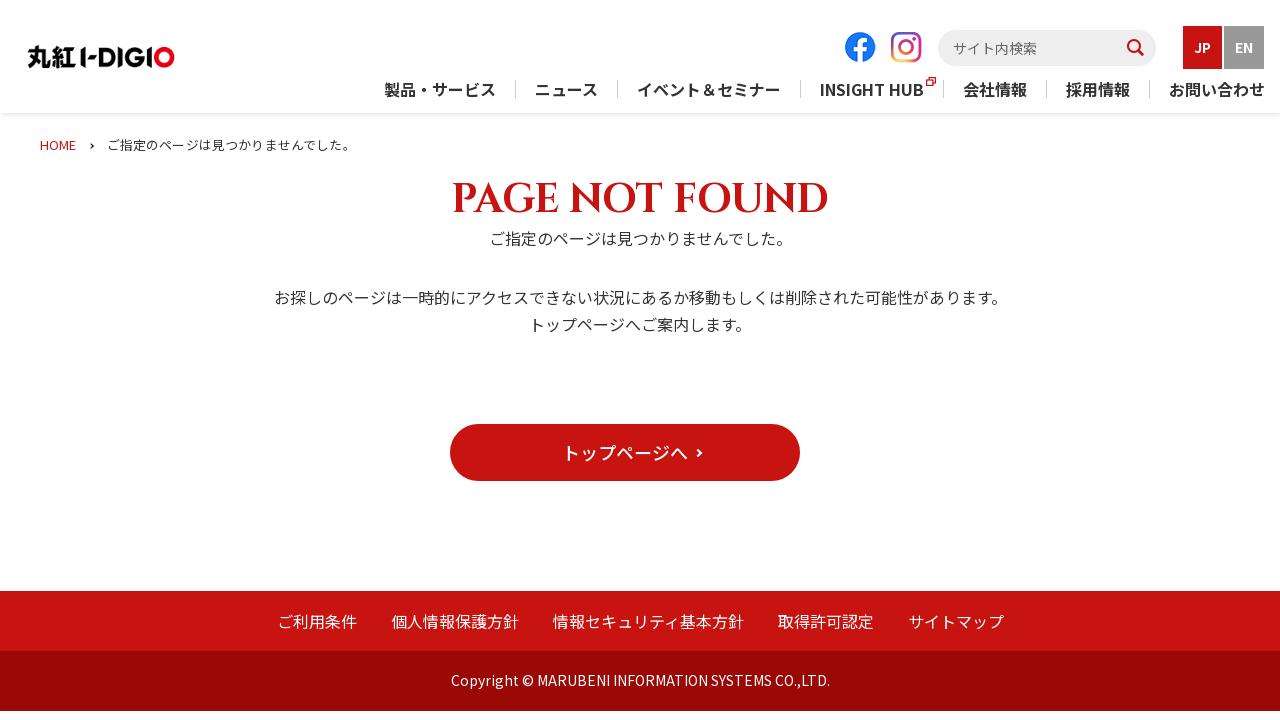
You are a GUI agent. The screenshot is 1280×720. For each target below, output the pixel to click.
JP (1202, 47)
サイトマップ (956, 621)
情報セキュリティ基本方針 (648, 621)
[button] (625, 452)
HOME (58, 144)
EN (1244, 47)
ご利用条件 (317, 621)
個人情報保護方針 (455, 621)
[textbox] (1047, 48)
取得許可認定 (826, 621)
